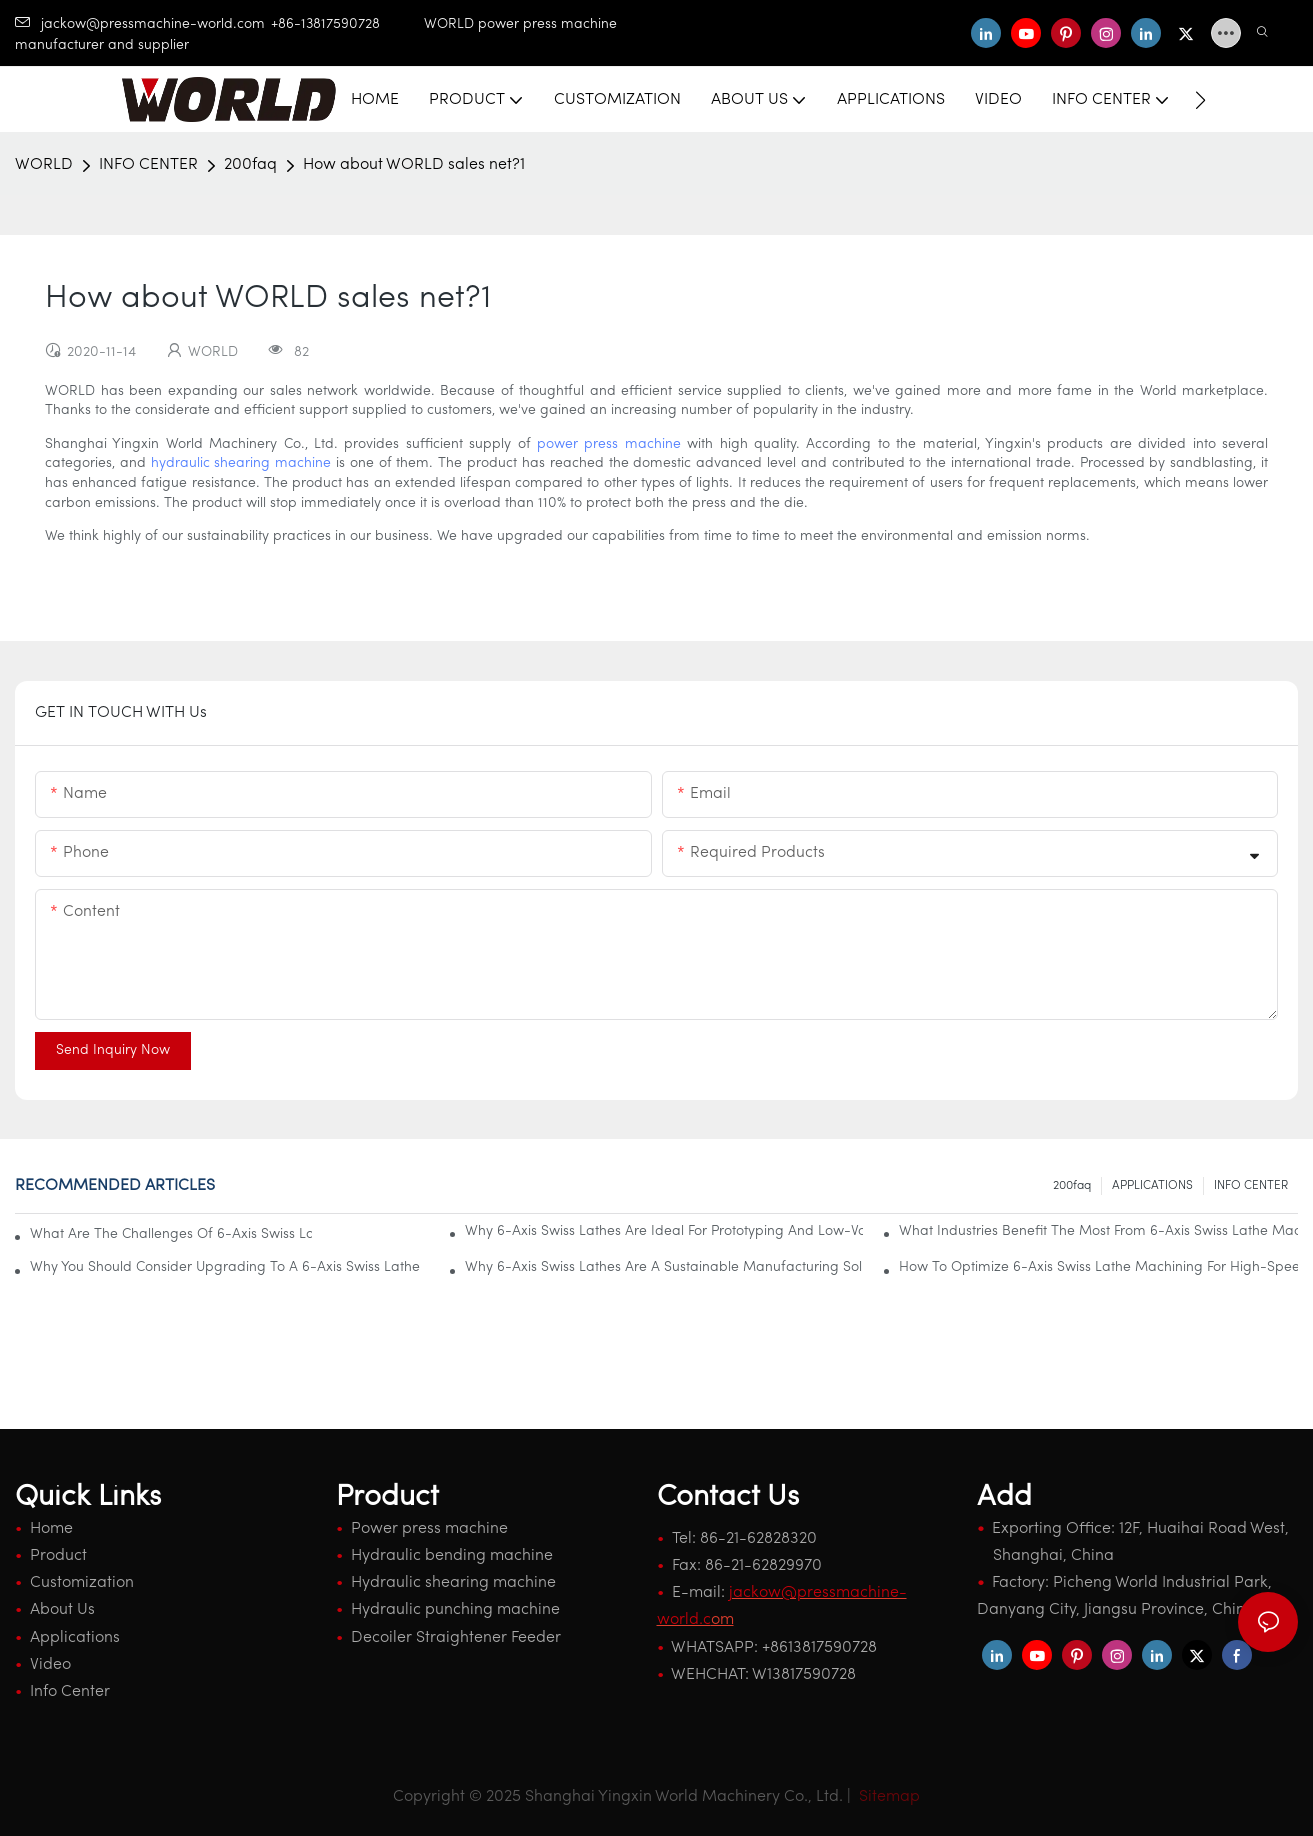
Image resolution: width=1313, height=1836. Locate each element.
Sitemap (887, 1797)
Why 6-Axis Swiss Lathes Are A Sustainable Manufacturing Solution (664, 1267)
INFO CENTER (148, 165)
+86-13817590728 (347, 24)
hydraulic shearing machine (241, 463)
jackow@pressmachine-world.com (140, 24)
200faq (250, 165)
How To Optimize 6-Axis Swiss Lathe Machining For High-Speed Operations (1098, 1267)
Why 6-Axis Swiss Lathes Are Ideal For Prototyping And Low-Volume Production (664, 1231)
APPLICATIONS (1152, 1186)
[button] (1200, 100)
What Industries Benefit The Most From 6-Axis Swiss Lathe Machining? (1098, 1231)
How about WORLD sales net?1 (414, 165)
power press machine (609, 444)
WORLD (44, 165)
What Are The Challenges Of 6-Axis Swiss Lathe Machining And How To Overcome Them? (171, 1234)
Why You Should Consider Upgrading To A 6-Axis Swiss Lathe (225, 1267)
